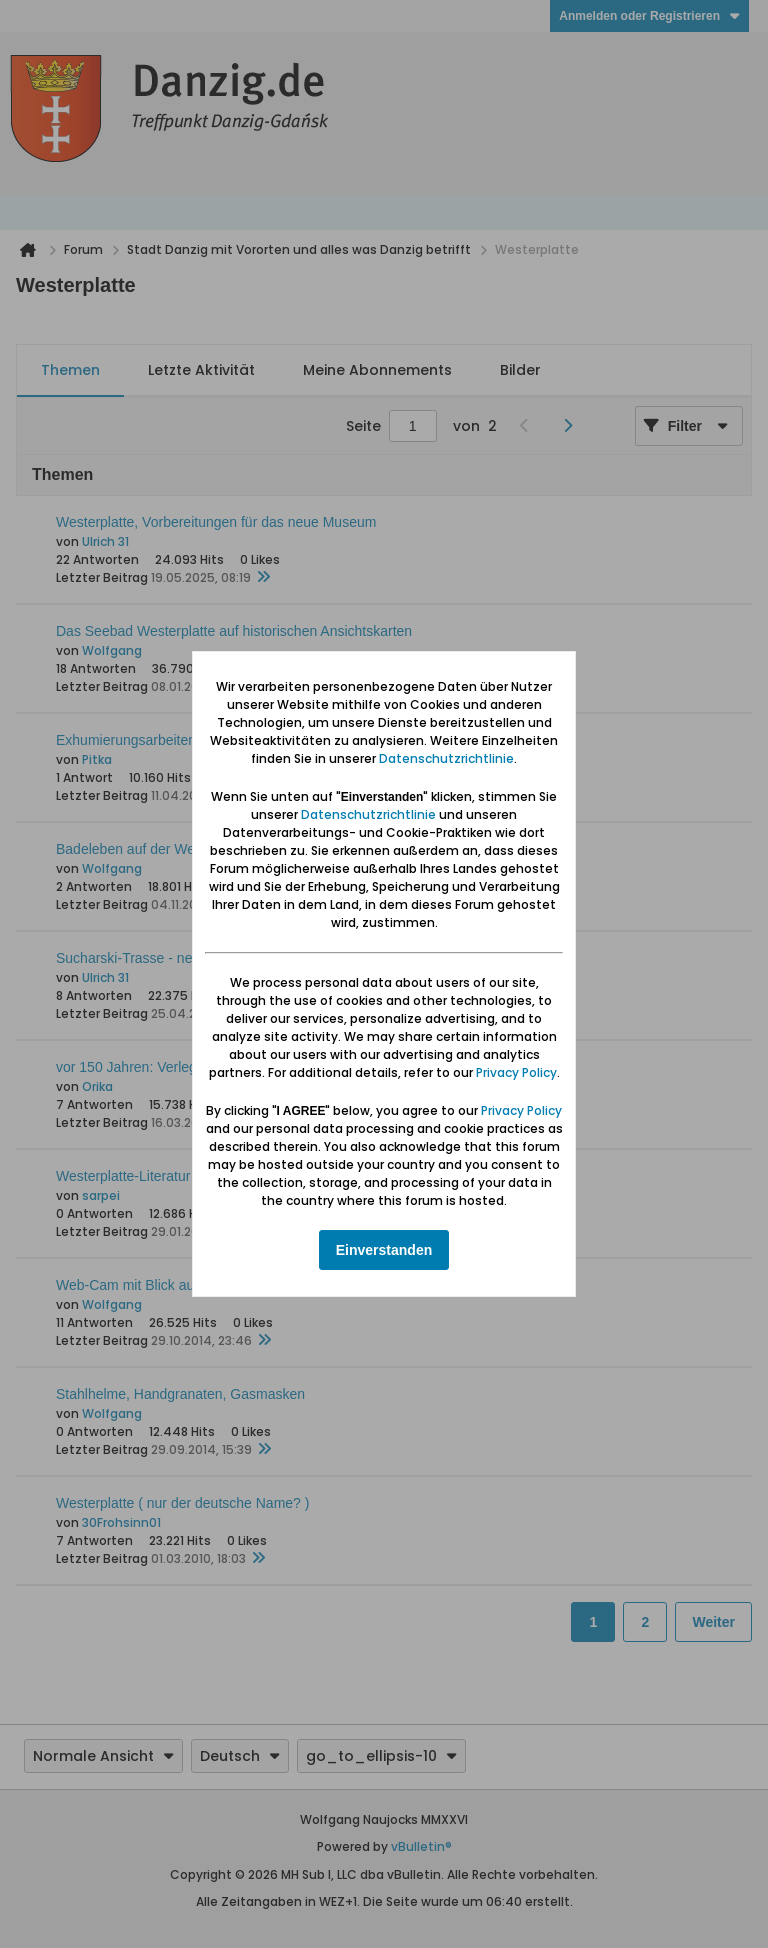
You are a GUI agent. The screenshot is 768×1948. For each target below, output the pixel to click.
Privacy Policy (516, 1072)
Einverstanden (384, 1250)
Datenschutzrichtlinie (446, 758)
